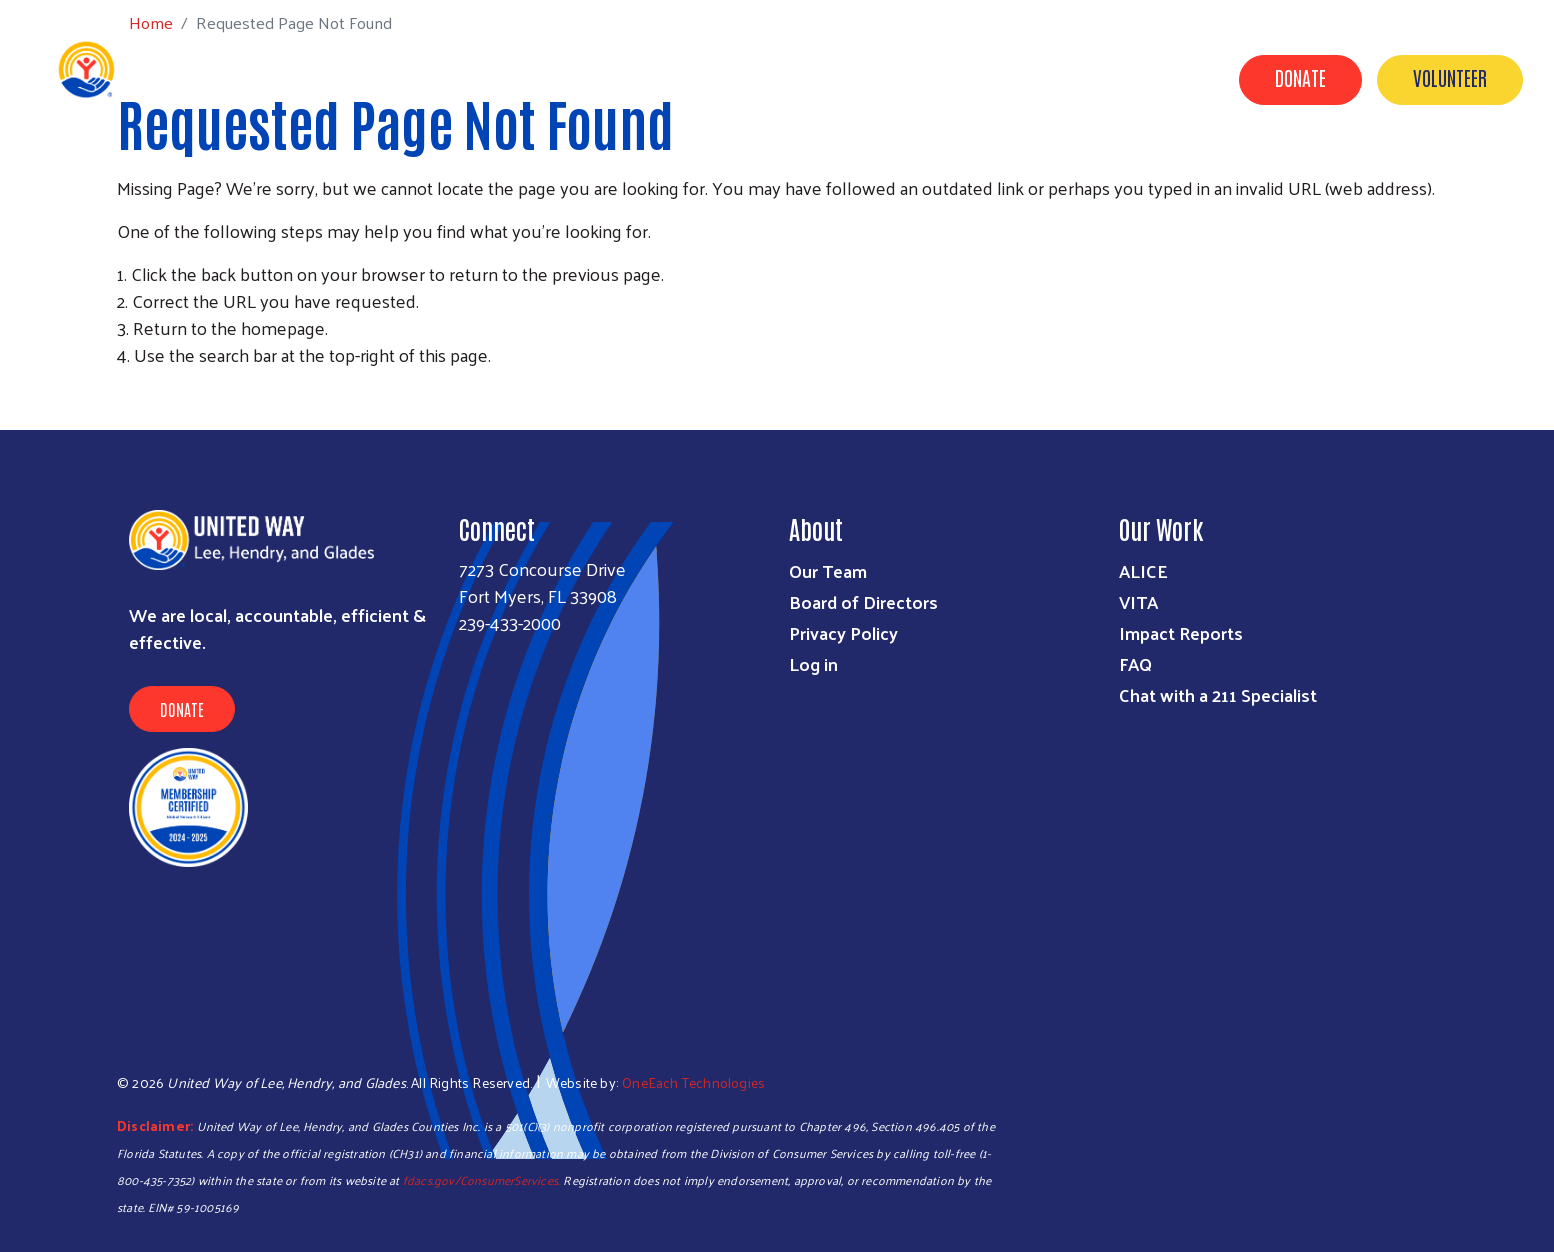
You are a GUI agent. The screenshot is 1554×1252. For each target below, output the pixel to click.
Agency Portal (1465, 173)
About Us (1079, 173)
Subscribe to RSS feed (125, 392)
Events (1174, 173)
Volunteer (1450, 77)
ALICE (1143, 570)
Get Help (492, 173)
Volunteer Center (945, 173)
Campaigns (803, 173)
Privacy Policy (843, 632)
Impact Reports (1181, 632)
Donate (1300, 77)
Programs (598, 173)
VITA (1138, 601)
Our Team (828, 570)
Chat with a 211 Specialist (1218, 694)
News (1255, 173)
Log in (813, 663)
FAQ (1135, 663)
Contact (1343, 173)
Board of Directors (863, 601)
